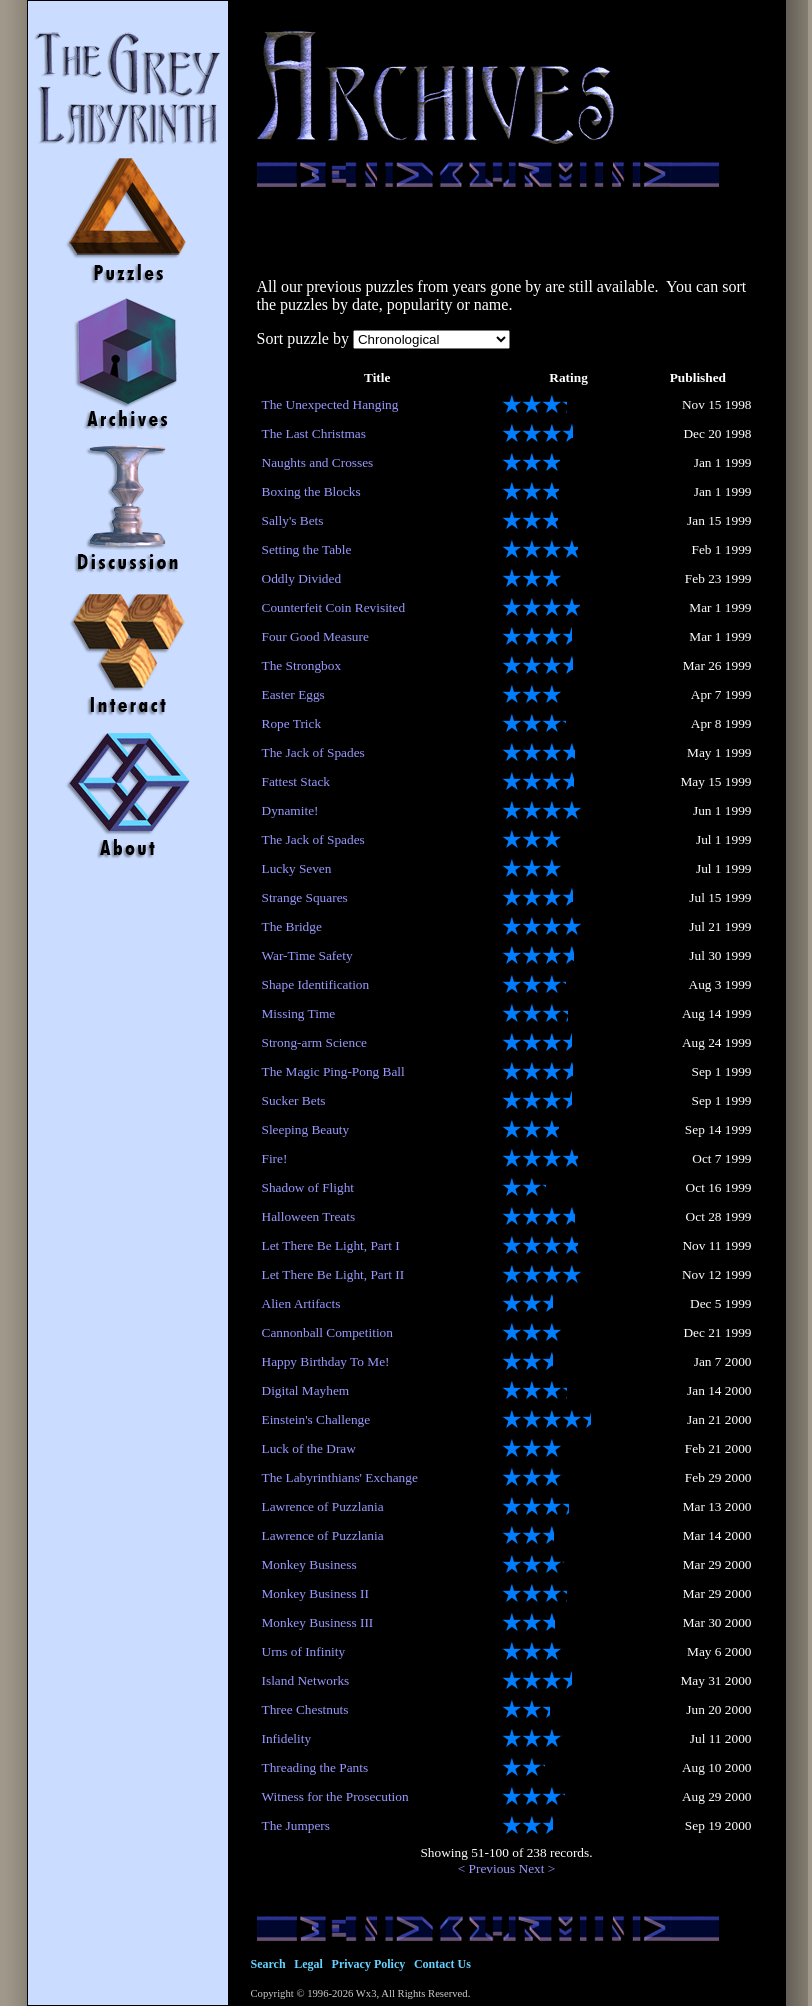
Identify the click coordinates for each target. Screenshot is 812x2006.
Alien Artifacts (301, 1303)
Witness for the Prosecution (335, 1796)
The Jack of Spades (313, 752)
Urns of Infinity (304, 1651)
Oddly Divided (302, 578)
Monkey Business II (315, 1593)
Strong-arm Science (314, 1042)
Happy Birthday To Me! (326, 1361)
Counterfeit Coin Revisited (334, 607)
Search (268, 1964)
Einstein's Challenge (316, 1419)
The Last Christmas (314, 433)
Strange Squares (305, 897)
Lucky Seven (297, 868)
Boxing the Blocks (311, 491)
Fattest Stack (296, 781)
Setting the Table (307, 549)
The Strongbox (302, 665)
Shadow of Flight (308, 1187)
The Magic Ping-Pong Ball (333, 1071)
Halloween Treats (309, 1216)
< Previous (487, 1868)
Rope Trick (292, 723)
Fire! (275, 1158)
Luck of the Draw (309, 1448)
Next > (537, 1868)
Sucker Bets (294, 1100)
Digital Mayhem (306, 1390)
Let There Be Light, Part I (331, 1245)
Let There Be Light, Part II (333, 1274)
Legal (308, 1964)
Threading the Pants (315, 1767)
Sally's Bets (293, 520)
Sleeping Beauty (306, 1129)
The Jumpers (296, 1825)
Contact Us (442, 1964)
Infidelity (287, 1738)
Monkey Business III (318, 1622)
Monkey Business (309, 1564)
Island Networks (306, 1680)
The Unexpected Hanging (330, 404)
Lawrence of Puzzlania (323, 1506)
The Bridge (292, 926)
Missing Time (299, 1013)
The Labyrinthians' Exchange (340, 1477)
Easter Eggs (293, 694)
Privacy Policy (369, 1964)
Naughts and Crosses (318, 462)
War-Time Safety (307, 955)
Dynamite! (290, 810)
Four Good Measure (315, 636)
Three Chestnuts (305, 1709)
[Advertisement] (507, 232)
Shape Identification (316, 984)
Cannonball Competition (327, 1332)
